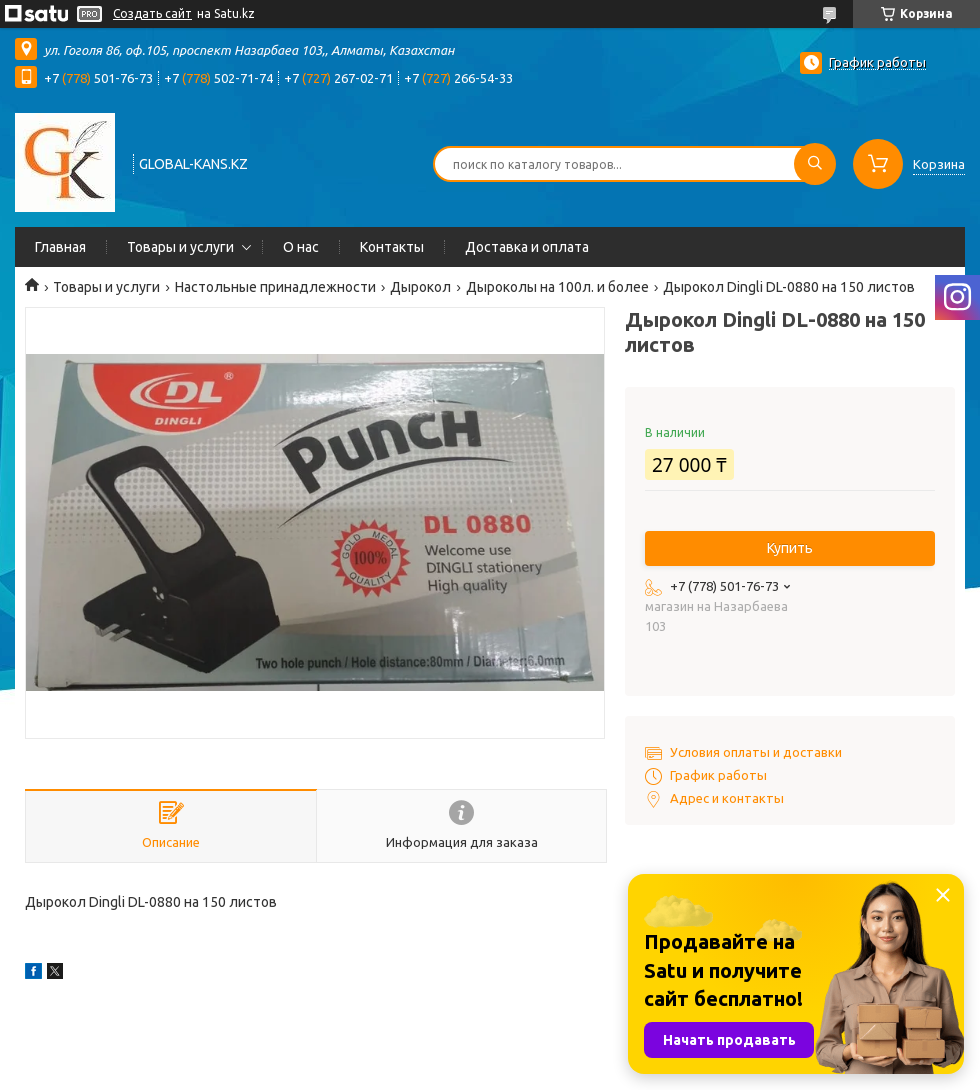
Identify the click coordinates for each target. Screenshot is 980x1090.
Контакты (392, 247)
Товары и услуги (180, 247)
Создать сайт (152, 13)
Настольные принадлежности (275, 287)
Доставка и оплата (527, 247)
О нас (301, 247)
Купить (790, 548)
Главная (60, 247)
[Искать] (815, 164)
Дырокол (420, 287)
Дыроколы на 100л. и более (557, 287)
